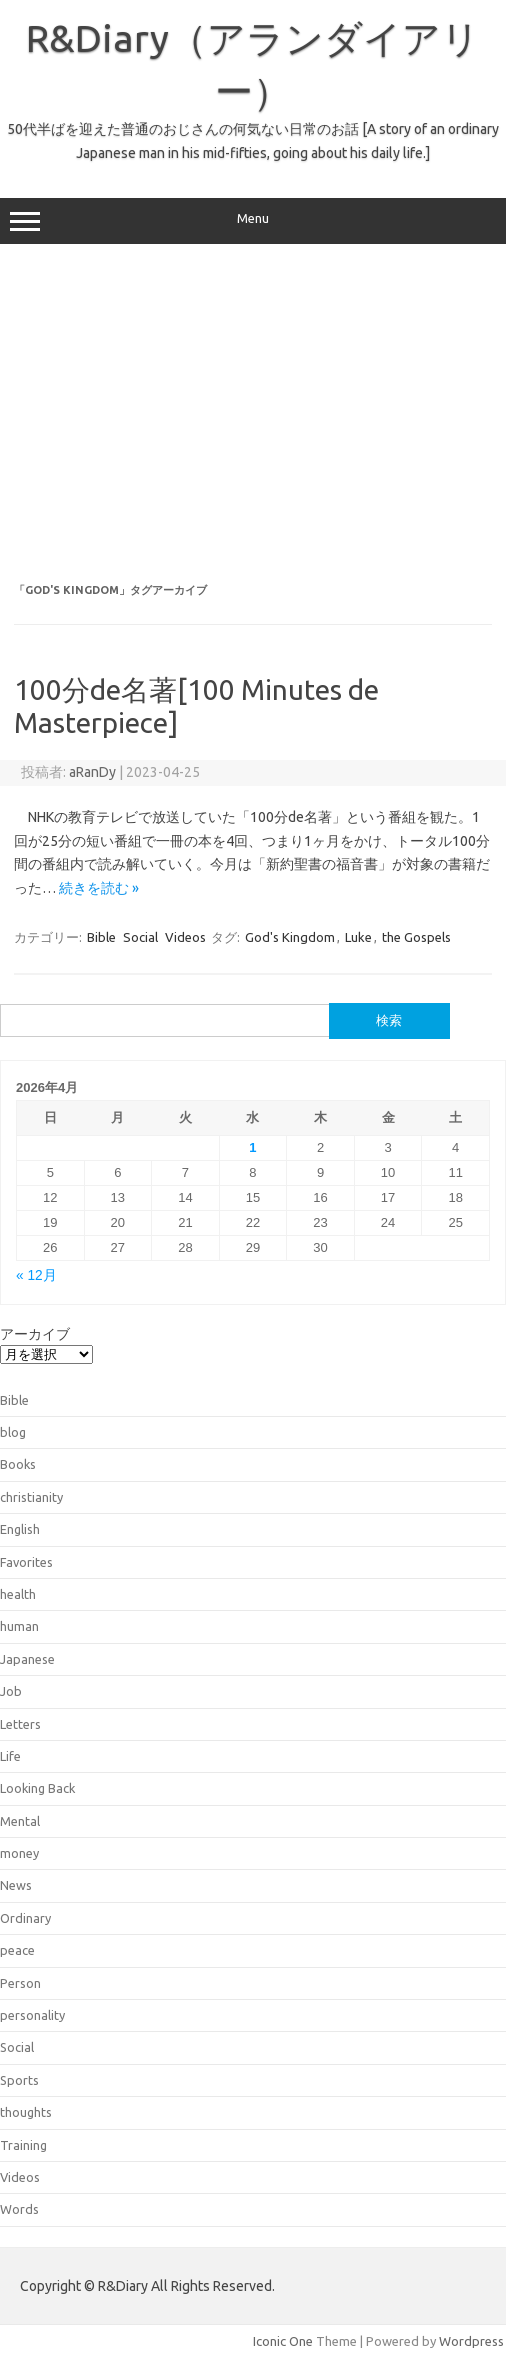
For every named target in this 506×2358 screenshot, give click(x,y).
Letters (20, 1724)
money (19, 1853)
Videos (185, 937)
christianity (31, 1497)
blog (13, 1432)
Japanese (27, 1659)
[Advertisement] (253, 414)
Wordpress (471, 2341)
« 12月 (36, 1275)
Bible (101, 937)
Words (19, 2209)
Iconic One (283, 2341)
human (19, 1626)
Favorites (26, 1562)
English (20, 1529)
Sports (19, 2080)
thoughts (26, 2112)
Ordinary (25, 1918)
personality (32, 2015)
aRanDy (92, 772)
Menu (253, 221)
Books (18, 1464)
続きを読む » (99, 888)
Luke (358, 937)
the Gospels (416, 937)
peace (17, 1950)
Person (20, 1983)
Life (10, 1756)
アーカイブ (35, 1334)
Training (23, 2145)
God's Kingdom (290, 937)
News (16, 1885)
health (18, 1594)
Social (140, 937)
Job (11, 1691)
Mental (20, 1821)
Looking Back (37, 1788)
